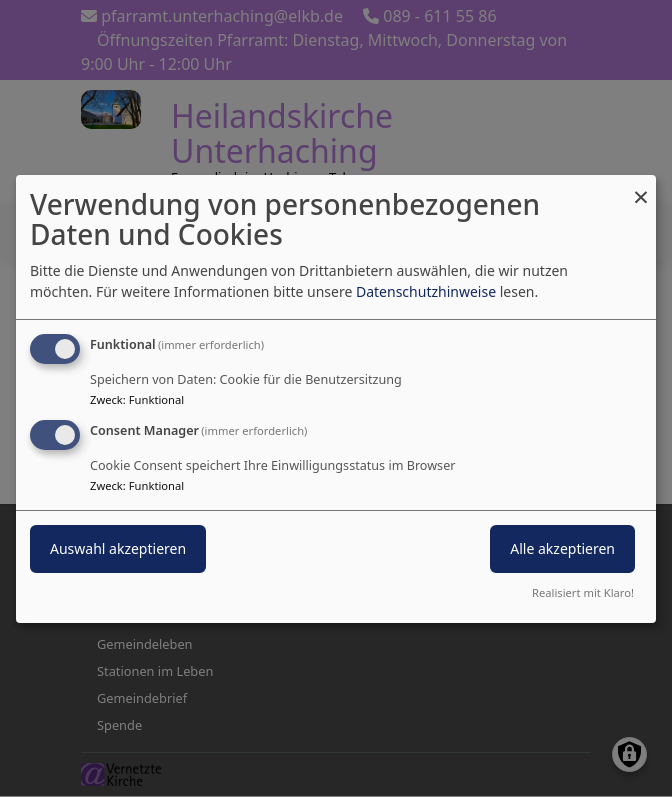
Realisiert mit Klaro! (583, 592)
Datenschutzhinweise (426, 291)
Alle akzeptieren (562, 548)
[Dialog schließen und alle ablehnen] (641, 186)
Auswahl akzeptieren (118, 548)
